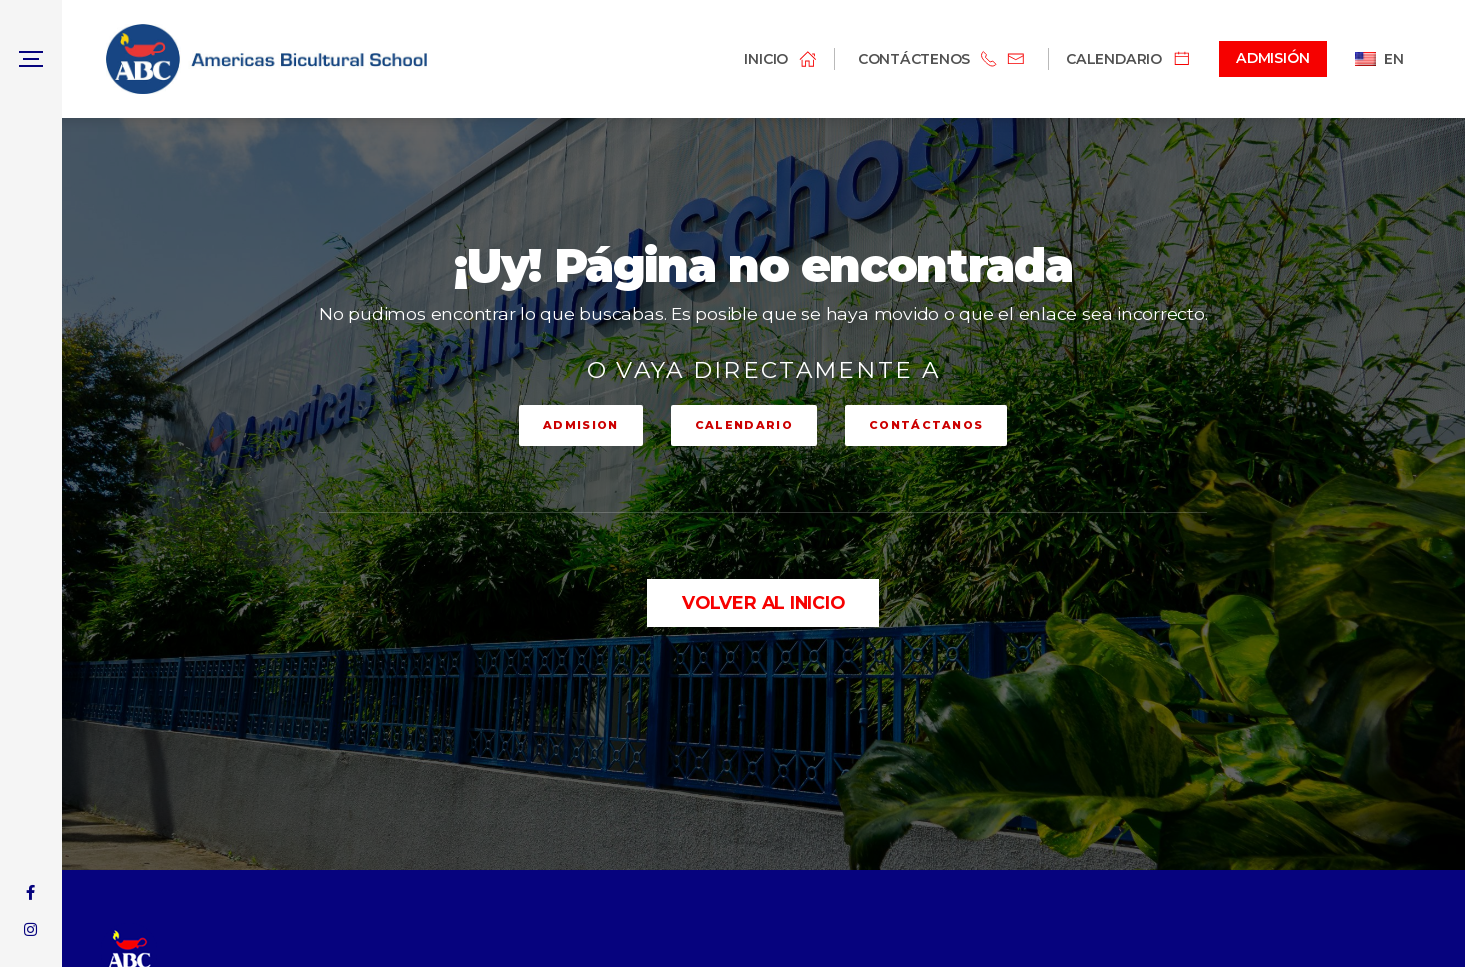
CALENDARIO (744, 425)
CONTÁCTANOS (926, 425)
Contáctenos (914, 59)
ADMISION (581, 425)
